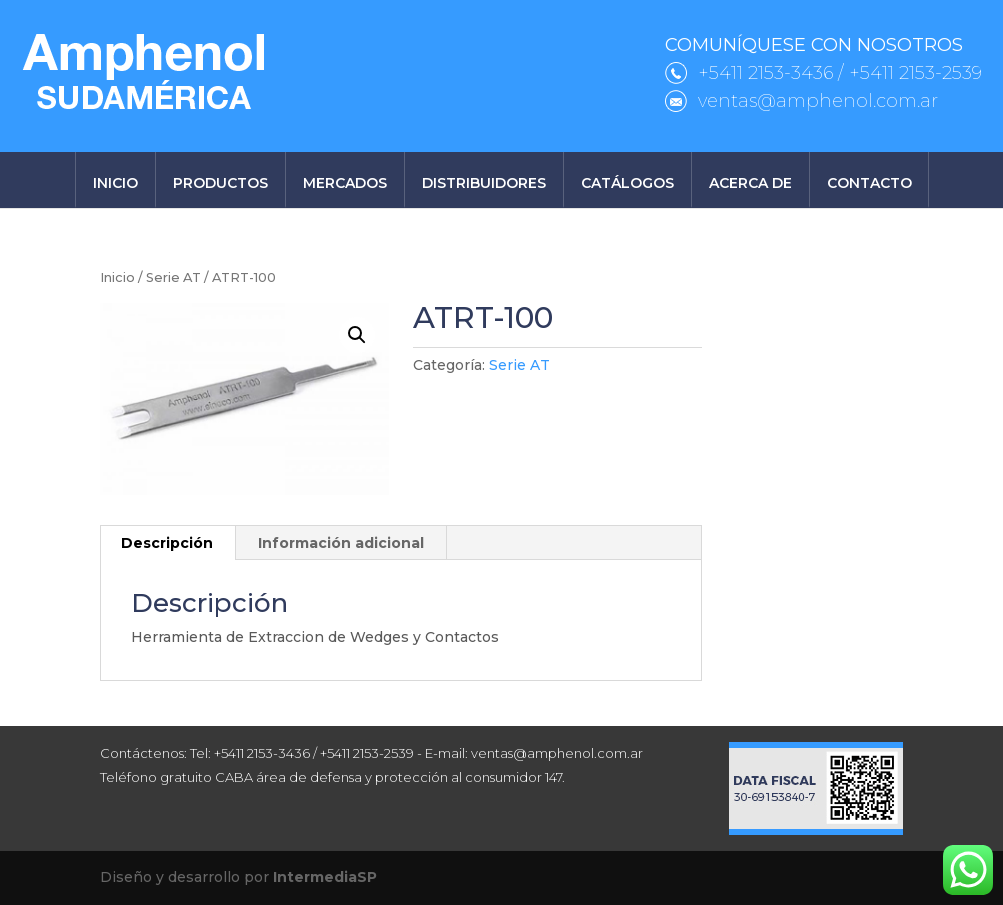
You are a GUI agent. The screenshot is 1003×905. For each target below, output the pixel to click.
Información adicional (341, 543)
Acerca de (750, 183)
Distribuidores (484, 183)
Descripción (167, 543)
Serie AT (173, 277)
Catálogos (627, 183)
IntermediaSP (325, 877)
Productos (220, 183)
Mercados (345, 183)
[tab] (167, 543)
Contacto (869, 183)
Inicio (115, 183)
